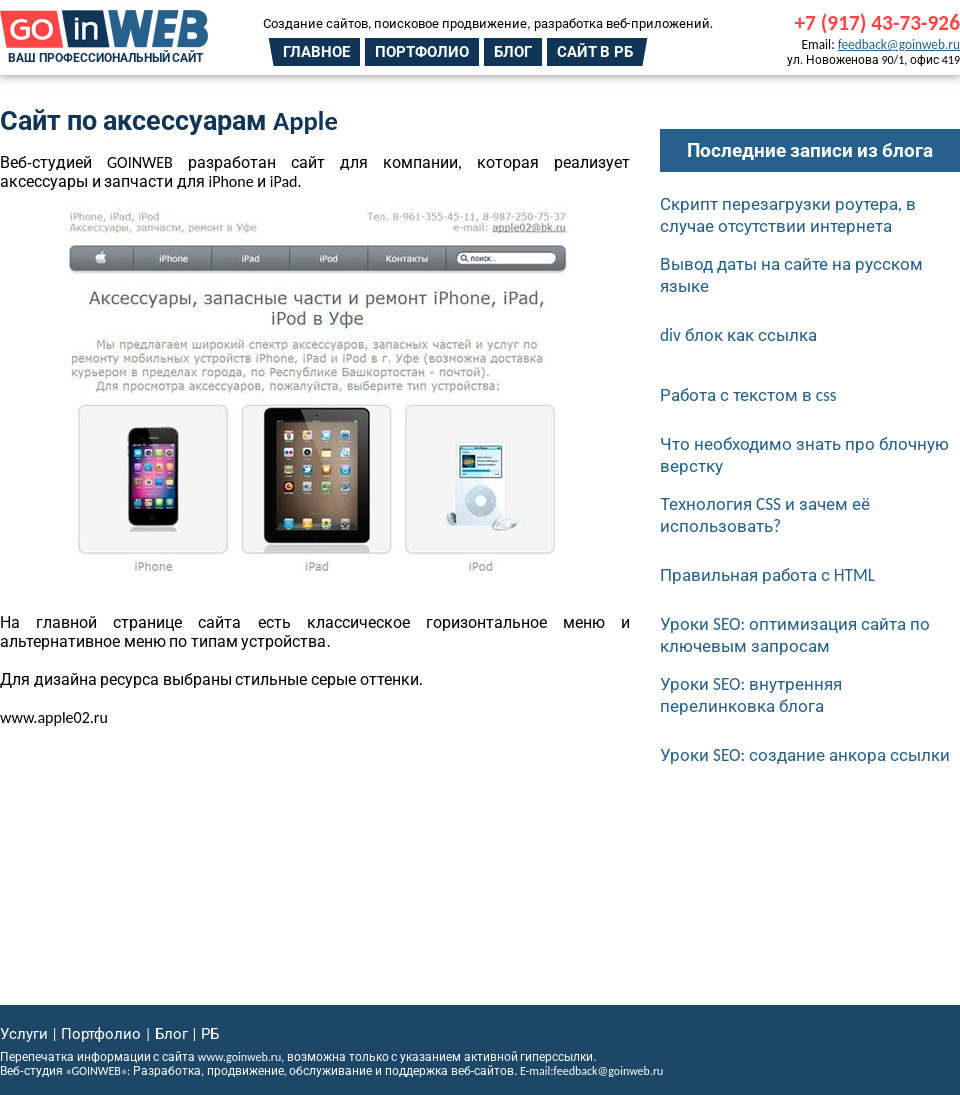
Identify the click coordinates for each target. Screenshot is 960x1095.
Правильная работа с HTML (767, 575)
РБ (210, 1034)
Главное (316, 52)
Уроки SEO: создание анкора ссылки (805, 755)
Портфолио (422, 52)
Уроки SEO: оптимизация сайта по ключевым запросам (795, 635)
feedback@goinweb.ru (899, 44)
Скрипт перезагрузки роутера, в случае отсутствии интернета (788, 215)
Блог (513, 52)
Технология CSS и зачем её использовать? (765, 515)
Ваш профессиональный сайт (105, 58)
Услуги (24, 1034)
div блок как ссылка (738, 335)
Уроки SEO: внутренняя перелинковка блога (751, 695)
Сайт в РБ (595, 52)
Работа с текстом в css (748, 395)
